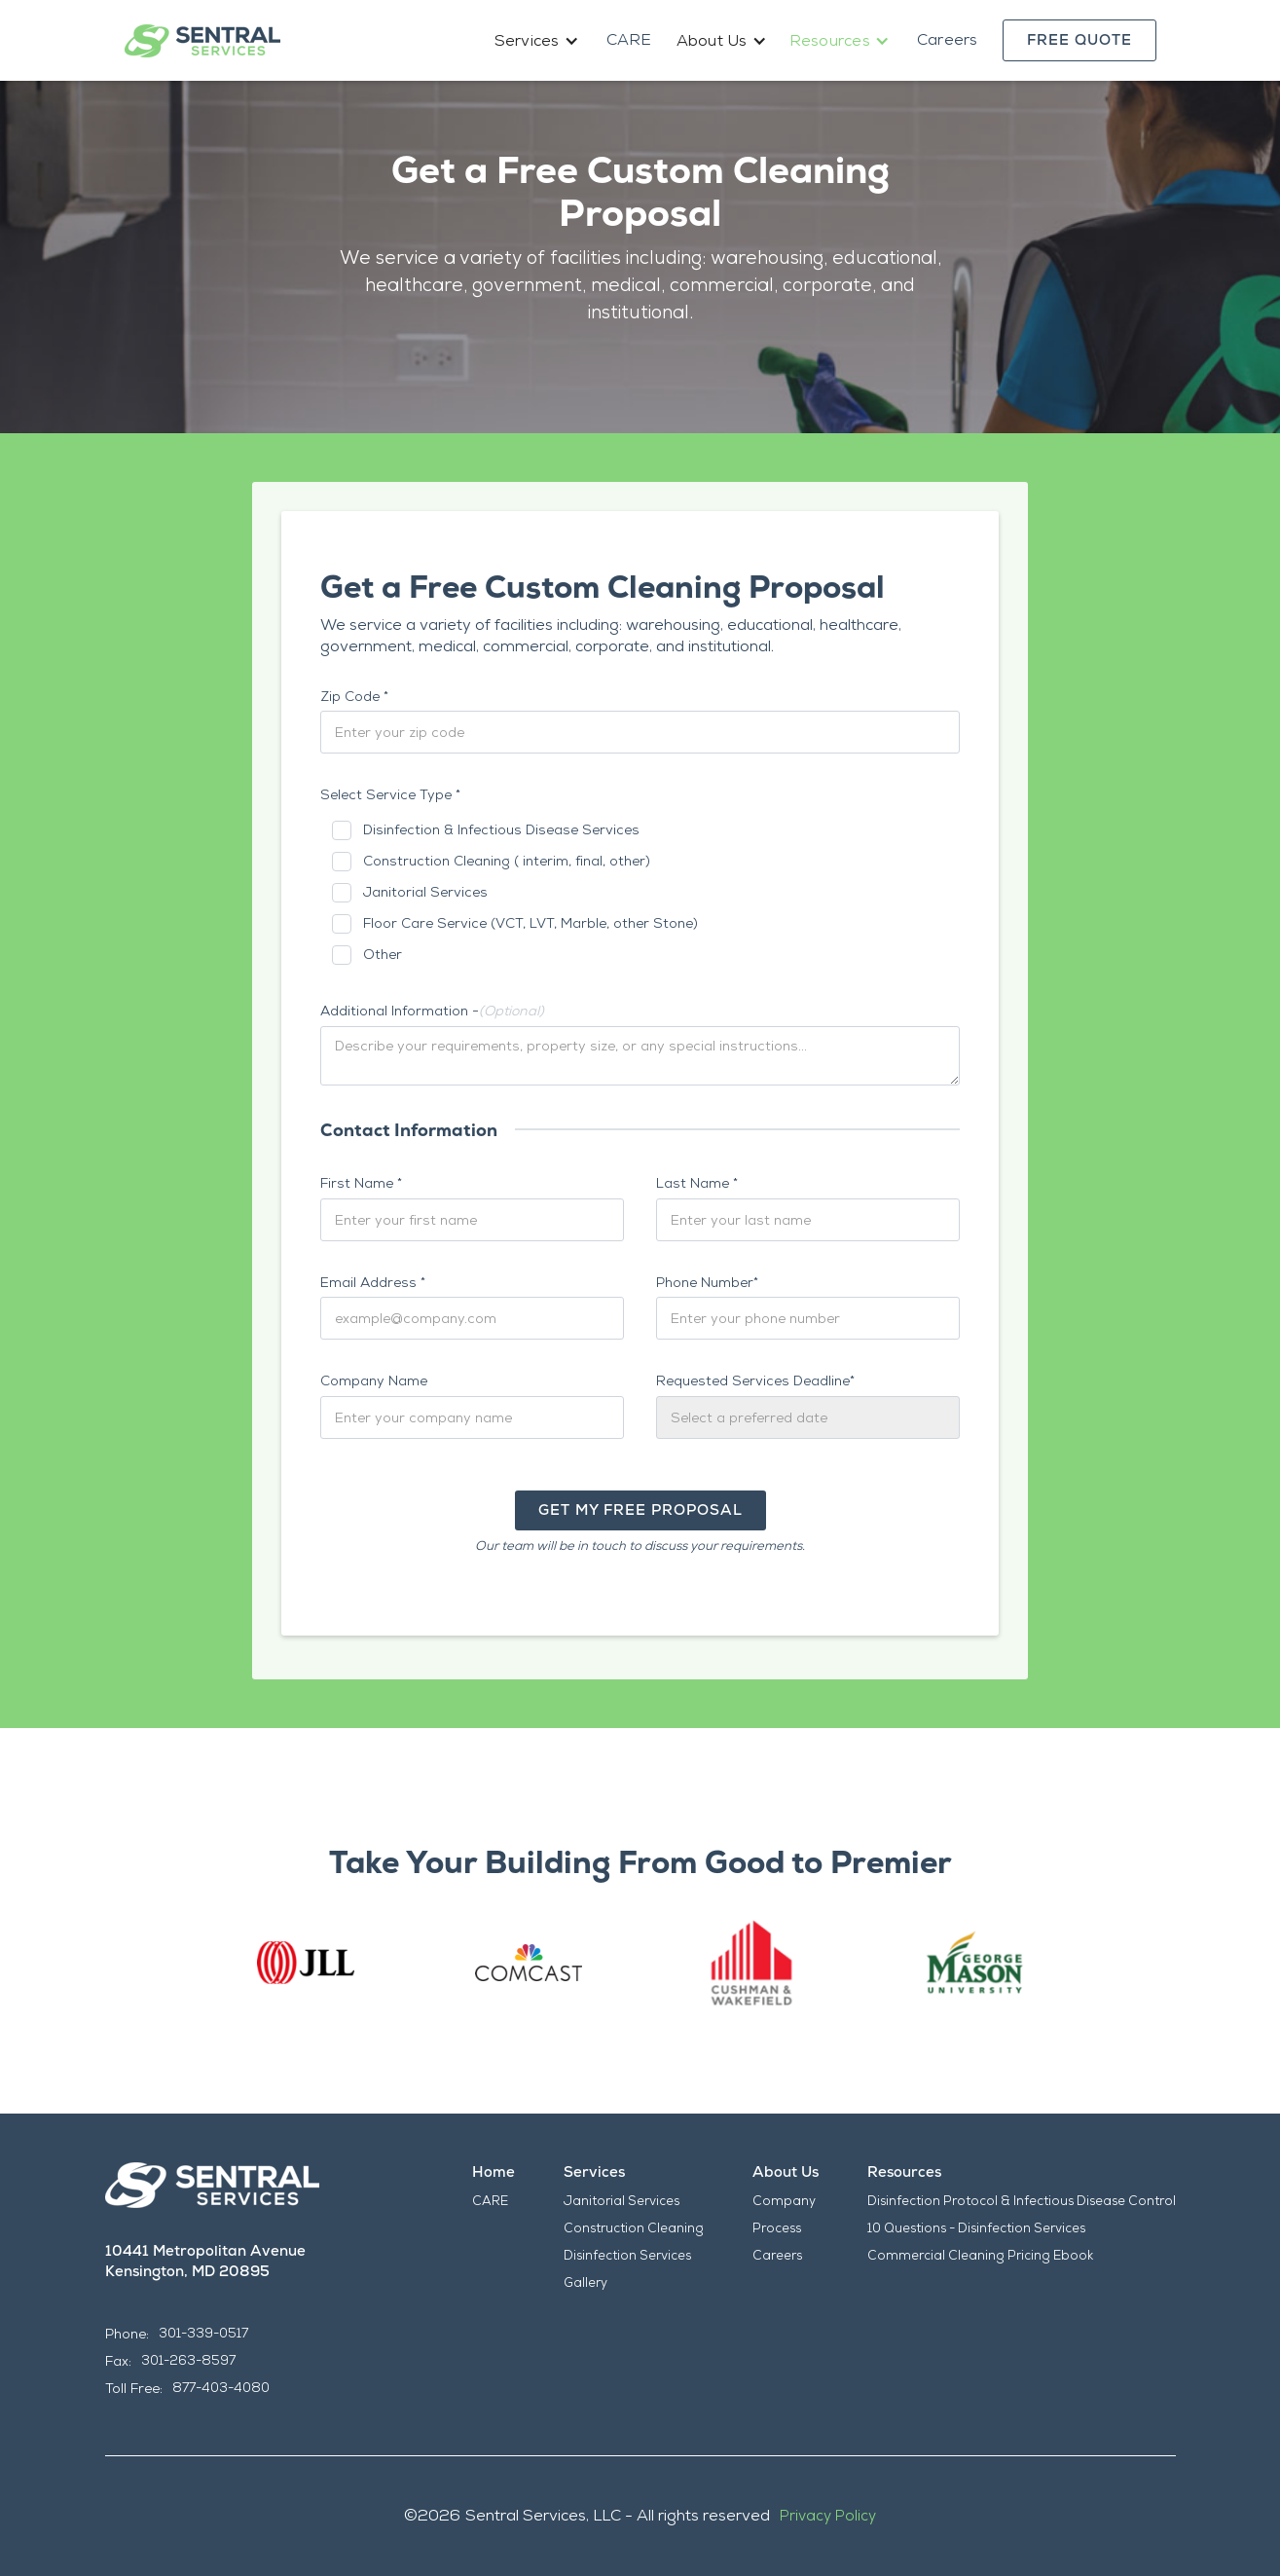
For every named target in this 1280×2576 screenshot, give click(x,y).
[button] (538, 40)
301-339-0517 (203, 2333)
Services (594, 2172)
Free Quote (1079, 40)
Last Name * (697, 1183)
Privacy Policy (828, 2515)
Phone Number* (707, 1282)
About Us (785, 2172)
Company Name (373, 1380)
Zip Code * (354, 696)
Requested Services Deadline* (755, 1380)
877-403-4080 (221, 2387)
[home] (202, 40)
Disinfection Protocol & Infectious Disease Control (1021, 2200)
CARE (629, 39)
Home (493, 2172)
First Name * (361, 1183)
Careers (947, 39)
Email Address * (372, 1282)
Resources (904, 2172)
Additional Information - (432, 1010)
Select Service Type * (390, 794)
